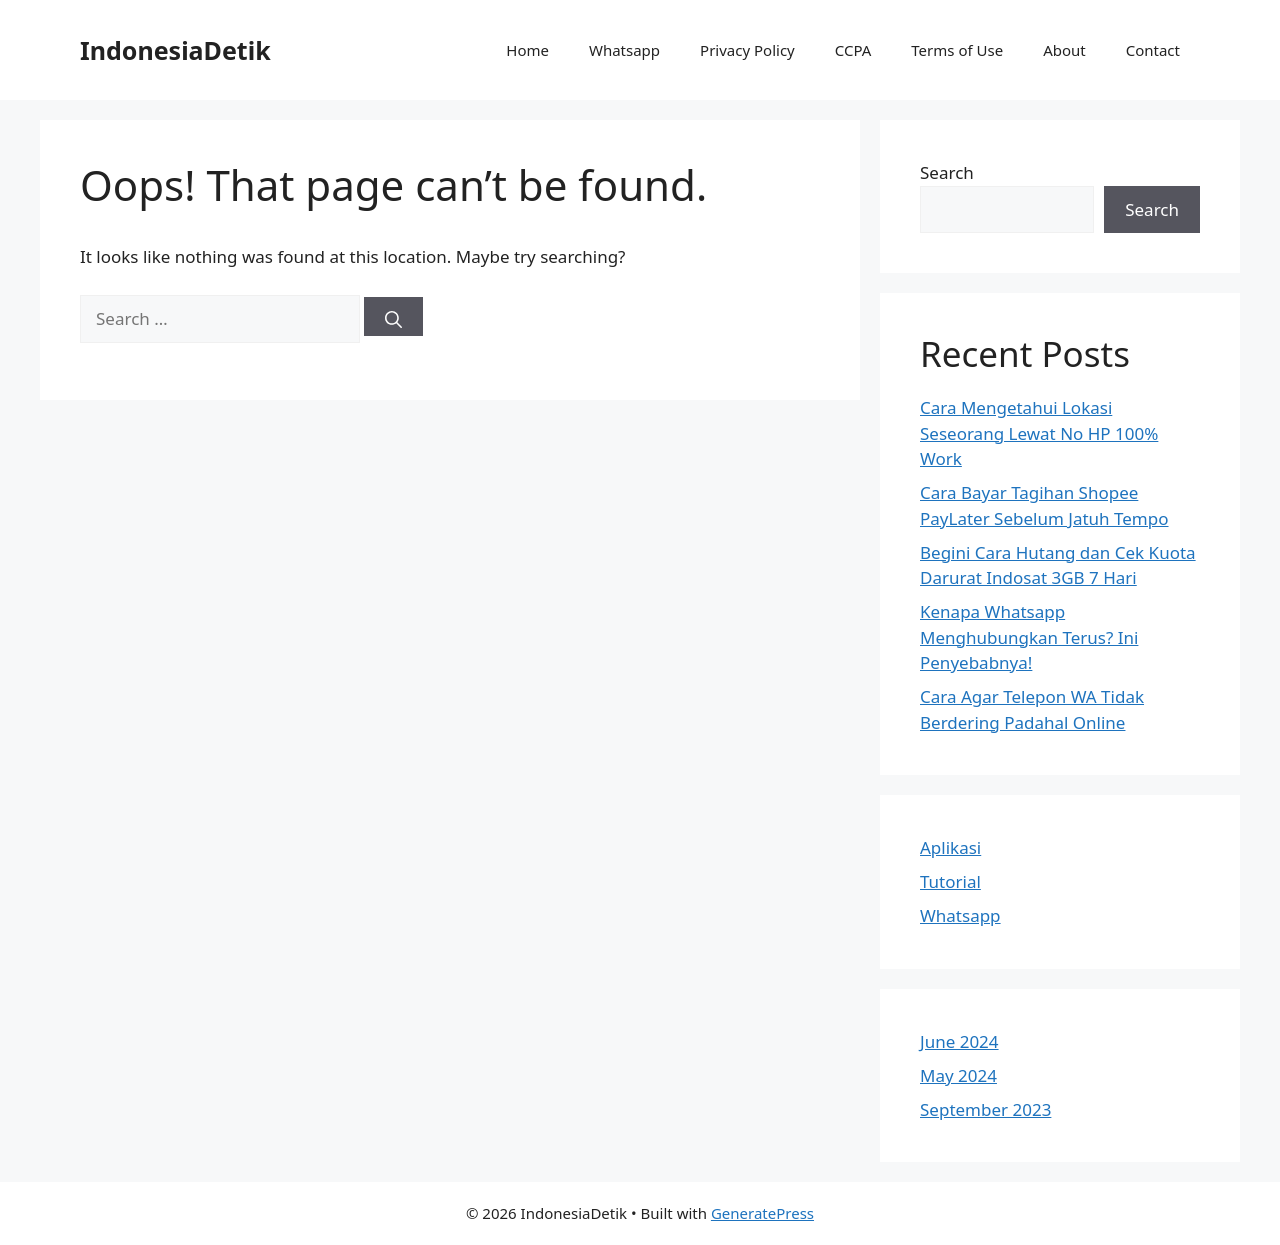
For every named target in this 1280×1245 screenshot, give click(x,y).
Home (527, 50)
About (1064, 50)
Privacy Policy (747, 50)
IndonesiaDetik (175, 50)
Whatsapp (624, 50)
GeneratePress (762, 1213)
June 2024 (959, 1041)
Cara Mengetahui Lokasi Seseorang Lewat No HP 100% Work (1039, 433)
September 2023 (985, 1109)
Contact (1153, 50)
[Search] (393, 316)
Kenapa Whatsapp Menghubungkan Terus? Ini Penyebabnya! (1029, 637)
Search (947, 172)
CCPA (853, 50)
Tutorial (950, 881)
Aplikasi (950, 847)
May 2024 (958, 1075)
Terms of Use (957, 50)
